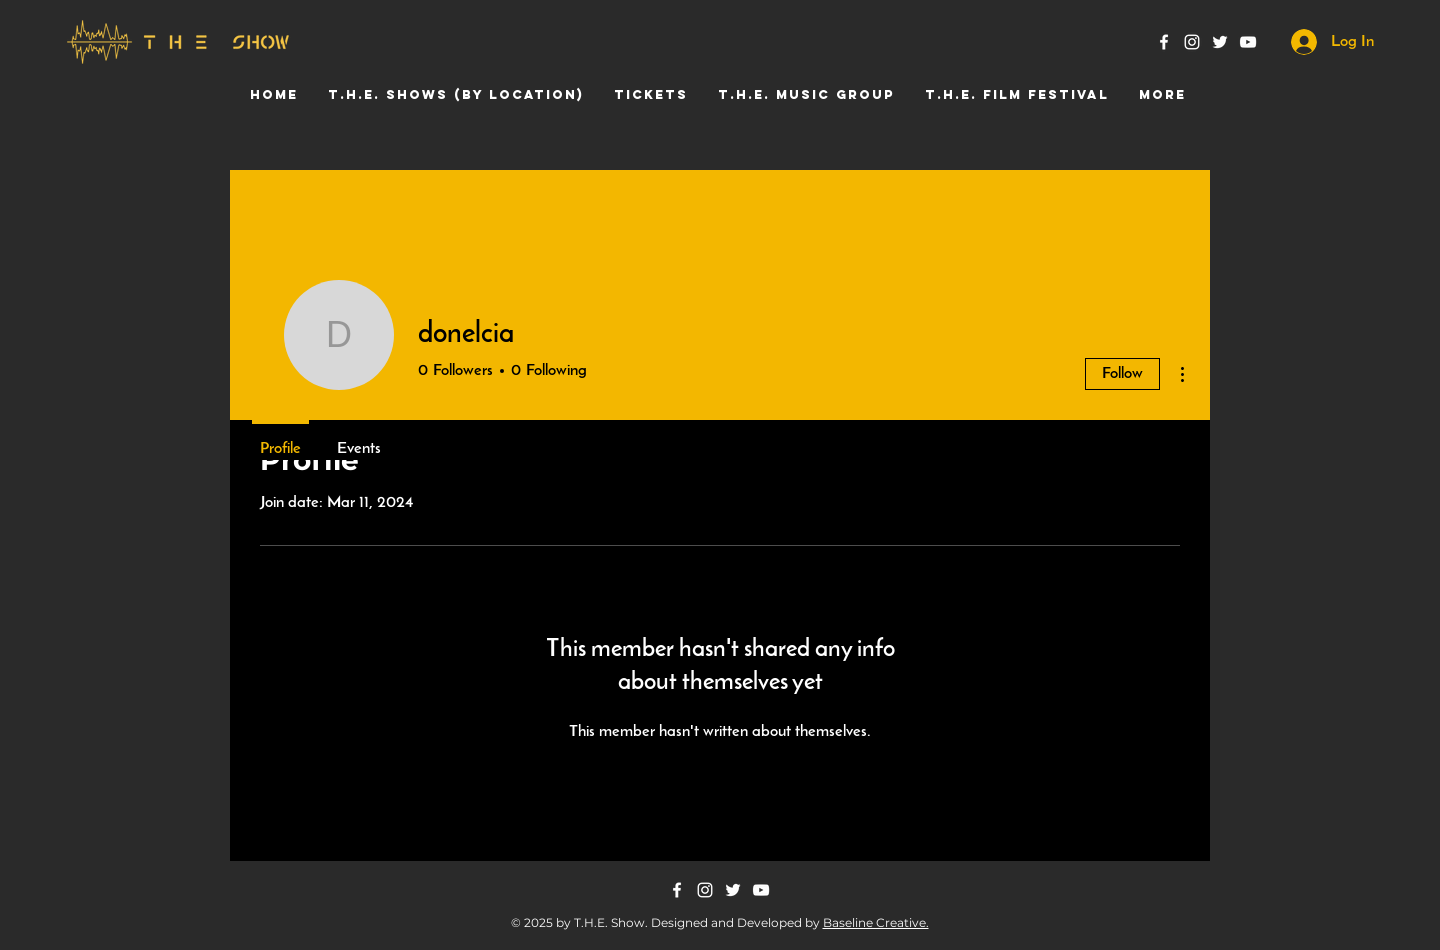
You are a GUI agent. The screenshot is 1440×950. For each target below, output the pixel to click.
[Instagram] (1192, 42)
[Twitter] (1220, 42)
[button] (456, 95)
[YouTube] (1248, 42)
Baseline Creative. (876, 922)
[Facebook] (1164, 42)
